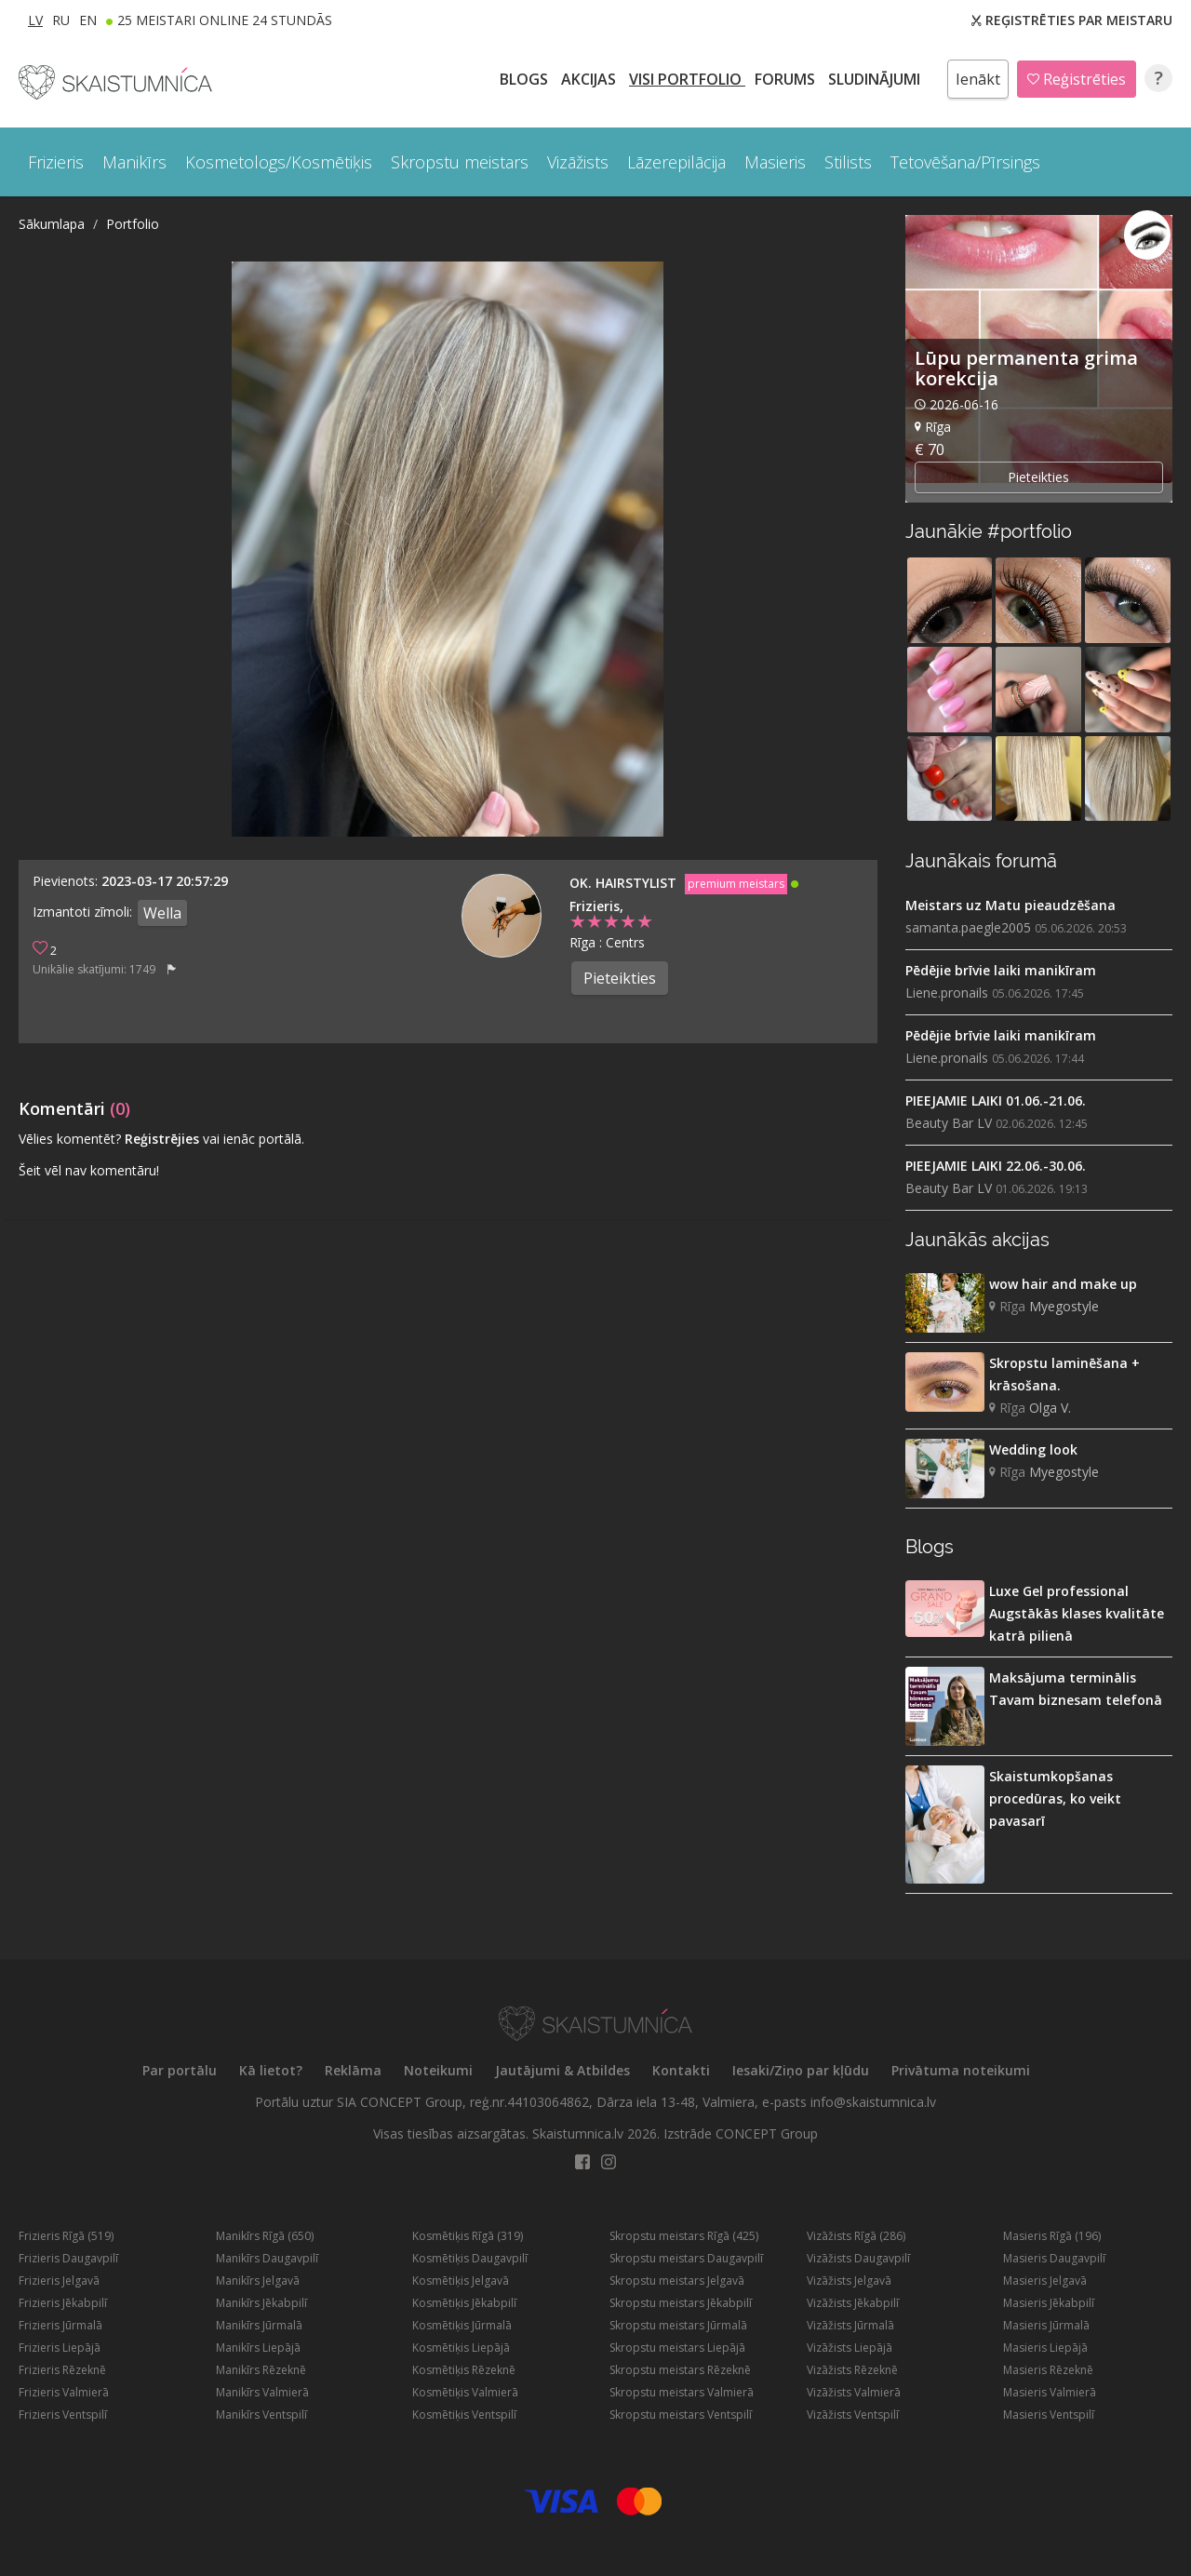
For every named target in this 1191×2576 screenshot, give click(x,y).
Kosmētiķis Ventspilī (464, 2414)
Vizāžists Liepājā (849, 2347)
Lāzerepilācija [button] (676, 162)
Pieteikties (619, 978)
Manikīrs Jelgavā (258, 2280)
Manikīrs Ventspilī (261, 2414)
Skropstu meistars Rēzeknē (680, 2370)
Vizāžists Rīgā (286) (856, 2236)
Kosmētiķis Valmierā (465, 2392)
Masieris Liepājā (1045, 2347)
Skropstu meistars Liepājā (677, 2347)
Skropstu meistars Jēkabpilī (680, 2303)
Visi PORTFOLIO (687, 79)
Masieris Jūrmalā (1046, 2325)
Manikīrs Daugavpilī (267, 2258)
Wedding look (1033, 1449)
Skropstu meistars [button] (460, 162)
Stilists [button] (848, 162)
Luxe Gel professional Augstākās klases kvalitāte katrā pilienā (1076, 1613)
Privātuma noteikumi (960, 2070)
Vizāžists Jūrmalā (850, 2325)
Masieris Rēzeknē (1048, 2370)
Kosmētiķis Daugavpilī (470, 2258)
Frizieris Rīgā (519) (66, 2236)
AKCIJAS (590, 79)
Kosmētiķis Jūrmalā (462, 2325)
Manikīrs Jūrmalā (259, 2325)
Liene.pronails (946, 992)
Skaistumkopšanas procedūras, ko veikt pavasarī (1055, 1798)
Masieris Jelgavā (1045, 2280)
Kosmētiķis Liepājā (461, 2347)
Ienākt (978, 79)
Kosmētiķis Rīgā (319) (467, 2236)
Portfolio (132, 224)
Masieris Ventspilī (1048, 2414)
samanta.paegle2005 (968, 927)
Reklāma (353, 2070)
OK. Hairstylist (624, 883)
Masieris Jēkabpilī (1048, 2303)
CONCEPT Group (767, 2133)
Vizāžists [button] (578, 162)
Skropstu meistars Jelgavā (676, 2280)
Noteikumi (438, 2070)
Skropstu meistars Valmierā (681, 2392)
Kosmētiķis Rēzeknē (463, 2370)
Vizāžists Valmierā (854, 2392)
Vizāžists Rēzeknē (852, 2370)
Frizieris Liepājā (59, 2347)
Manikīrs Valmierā (262, 2392)
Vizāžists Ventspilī (853, 2414)
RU (61, 20)
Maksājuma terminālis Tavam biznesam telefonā (1075, 1689)
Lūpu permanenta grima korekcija (1026, 368)
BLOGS (526, 79)
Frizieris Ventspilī (63, 2414)
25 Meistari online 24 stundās (224, 20)
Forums (787, 79)
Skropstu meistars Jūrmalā (678, 2325)
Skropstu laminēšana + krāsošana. (1064, 1374)
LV (35, 20)
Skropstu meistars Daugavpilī (686, 2258)
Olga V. (1050, 1407)
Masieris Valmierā (1049, 2392)
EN (88, 20)
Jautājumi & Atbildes (562, 2070)
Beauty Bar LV (948, 1123)
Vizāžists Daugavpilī (858, 2258)
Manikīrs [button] (134, 162)
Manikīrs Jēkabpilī (261, 2303)
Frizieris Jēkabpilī (63, 2303)
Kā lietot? (270, 2070)
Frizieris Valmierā (64, 2392)
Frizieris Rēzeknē (62, 2370)
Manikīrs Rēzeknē (261, 2370)
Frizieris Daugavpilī (68, 2258)
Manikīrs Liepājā (258, 2347)
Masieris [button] (775, 162)
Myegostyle (1064, 1306)
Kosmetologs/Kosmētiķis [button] (278, 162)
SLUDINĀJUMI (876, 79)
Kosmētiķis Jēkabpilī (464, 2303)
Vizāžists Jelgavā (849, 2280)
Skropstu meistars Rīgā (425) (683, 2236)
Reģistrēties (1076, 79)
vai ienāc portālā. (253, 1138)
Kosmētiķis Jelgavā (460, 2280)
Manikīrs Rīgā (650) (265, 2236)
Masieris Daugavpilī (1054, 2258)
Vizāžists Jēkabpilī (853, 2303)
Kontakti (681, 2070)
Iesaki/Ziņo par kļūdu (800, 2070)
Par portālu (179, 2070)
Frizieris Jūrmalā (60, 2325)
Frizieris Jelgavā (59, 2280)
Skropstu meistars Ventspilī (680, 2414)
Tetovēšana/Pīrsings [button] (965, 162)
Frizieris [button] (56, 162)
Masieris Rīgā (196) (1052, 2236)
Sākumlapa (52, 224)
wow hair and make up (1063, 1284)
